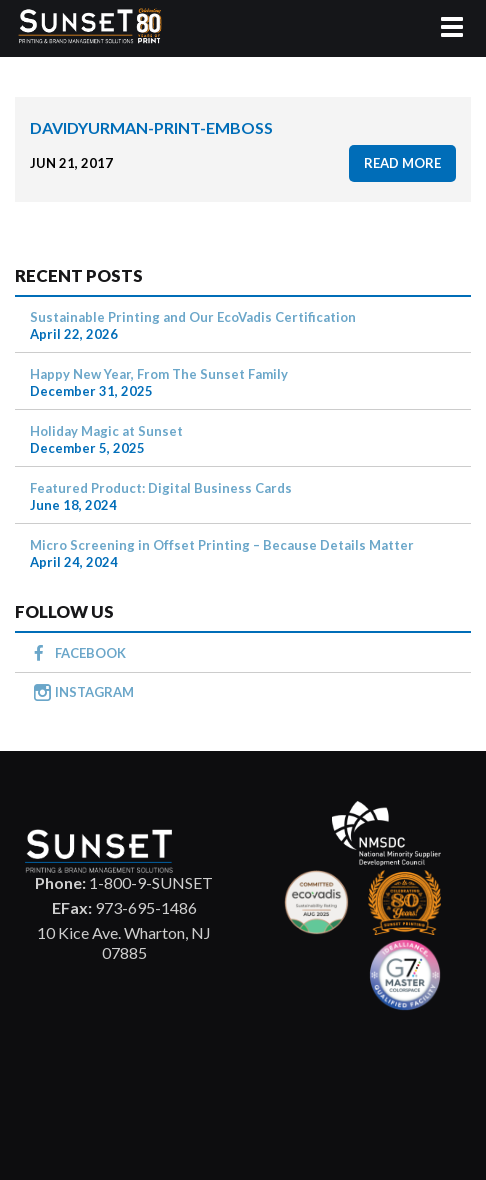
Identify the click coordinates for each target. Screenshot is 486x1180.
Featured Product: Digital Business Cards (161, 488)
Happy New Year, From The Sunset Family (159, 374)
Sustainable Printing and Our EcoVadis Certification (193, 317)
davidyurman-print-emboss (151, 127)
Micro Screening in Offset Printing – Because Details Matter (222, 545)
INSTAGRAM (94, 692)
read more (402, 163)
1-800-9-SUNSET (124, 882)
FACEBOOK (90, 653)
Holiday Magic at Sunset (106, 431)
